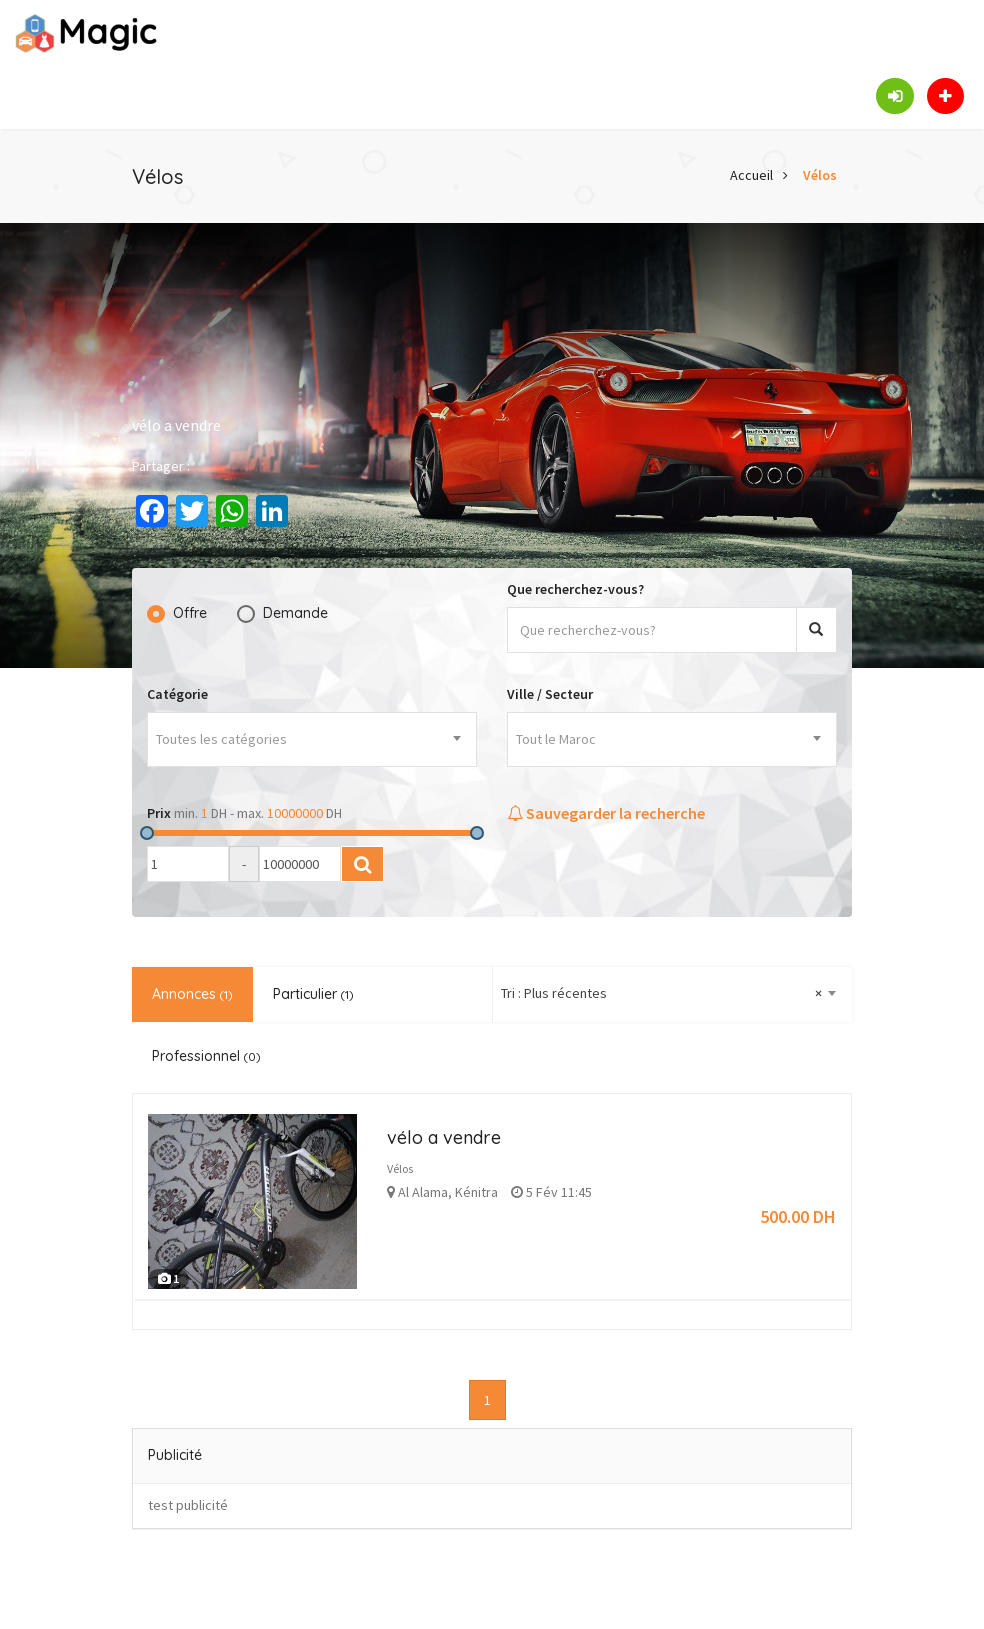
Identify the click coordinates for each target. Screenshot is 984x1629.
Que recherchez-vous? (575, 589)
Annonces (192, 994)
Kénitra (476, 1192)
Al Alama (423, 1192)
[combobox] (312, 739)
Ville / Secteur (550, 694)
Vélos (820, 175)
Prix (159, 813)
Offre (190, 613)
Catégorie (177, 694)
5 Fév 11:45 (551, 1192)
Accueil (751, 175)
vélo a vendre (444, 1137)
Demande (295, 613)
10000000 (295, 813)
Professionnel (206, 1056)
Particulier (313, 994)
